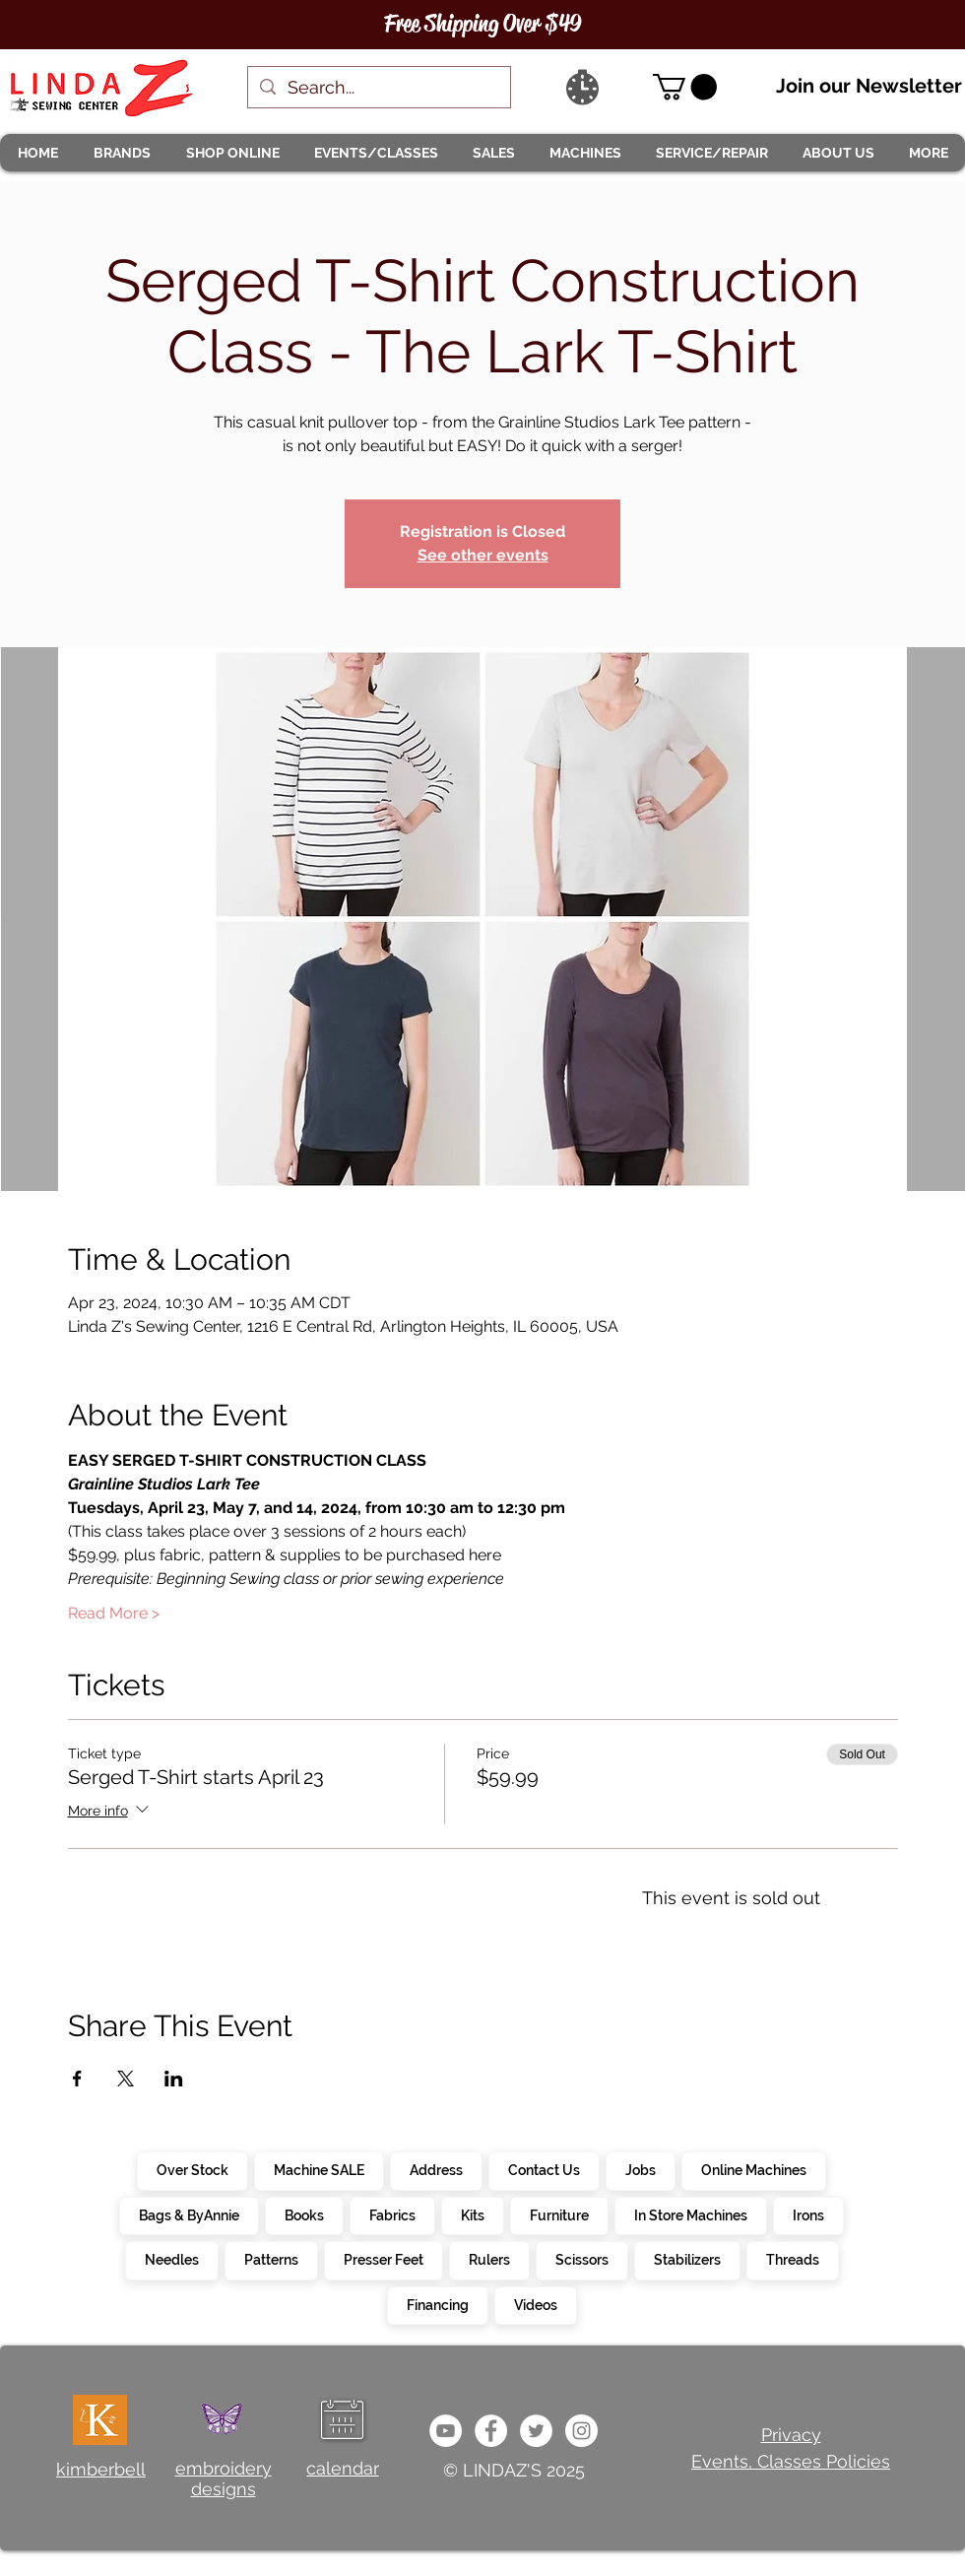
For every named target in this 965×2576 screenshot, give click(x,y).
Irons (808, 2214)
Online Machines (753, 2169)
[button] (121, 152)
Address (436, 2169)
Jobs (640, 2169)
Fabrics (392, 2214)
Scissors (581, 2259)
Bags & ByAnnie (188, 2214)
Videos (535, 2304)
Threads (792, 2259)
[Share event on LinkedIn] (173, 2078)
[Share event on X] (125, 2078)
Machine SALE (318, 2169)
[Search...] (378, 87)
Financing (437, 2304)
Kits (472, 2214)
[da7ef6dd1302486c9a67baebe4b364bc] (581, 2430)
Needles (171, 2259)
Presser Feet (383, 2259)
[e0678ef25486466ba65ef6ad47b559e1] (491, 2430)
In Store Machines (690, 2214)
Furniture (559, 2214)
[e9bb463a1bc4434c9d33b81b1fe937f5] (445, 2430)
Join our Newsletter (869, 86)
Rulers (489, 2259)
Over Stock (192, 2169)
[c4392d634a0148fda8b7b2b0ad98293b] (536, 2430)
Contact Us (543, 2169)
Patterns (270, 2259)
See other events (483, 555)
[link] (685, 87)
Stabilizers (687, 2259)
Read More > (114, 1613)
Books (304, 2214)
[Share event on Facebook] (77, 2078)
